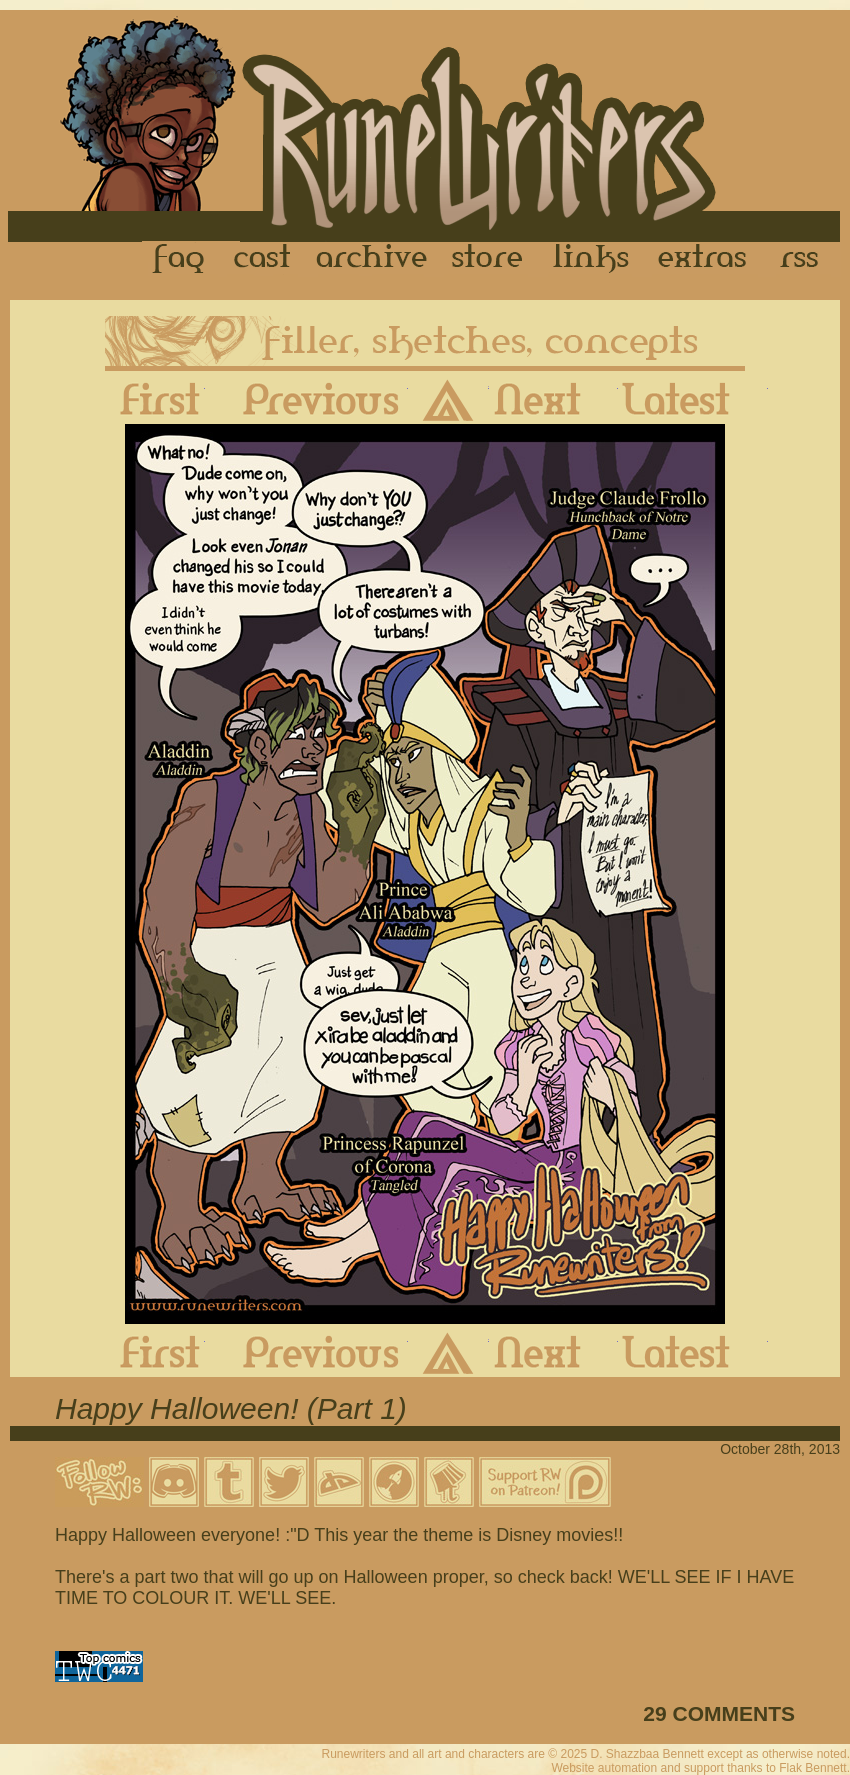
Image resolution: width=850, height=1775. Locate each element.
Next (553, 399)
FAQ (180, 259)
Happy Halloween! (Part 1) (231, 1408)
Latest (693, 399)
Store (487, 259)
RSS (805, 259)
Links (591, 259)
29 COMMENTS (719, 1713)
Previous (306, 399)
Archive (372, 259)
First (144, 399)
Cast (263, 259)
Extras (706, 259)
